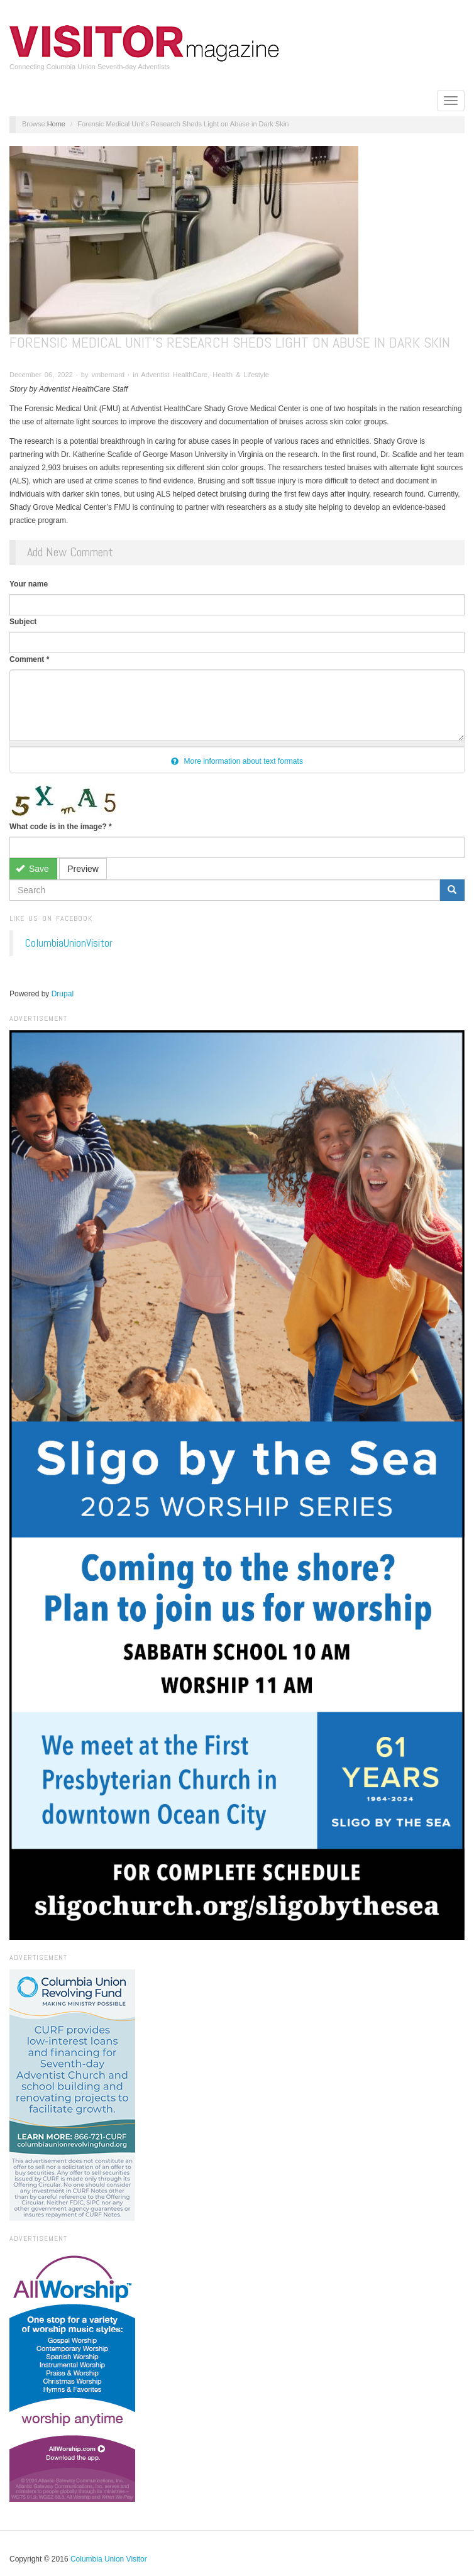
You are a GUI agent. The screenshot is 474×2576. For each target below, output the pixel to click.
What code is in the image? (60, 826)
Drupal (63, 993)
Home (56, 124)
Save (32, 869)
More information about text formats (237, 761)
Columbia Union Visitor (108, 2559)
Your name (28, 584)
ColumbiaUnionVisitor (69, 943)
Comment (29, 659)
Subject (22, 621)
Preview (83, 869)
